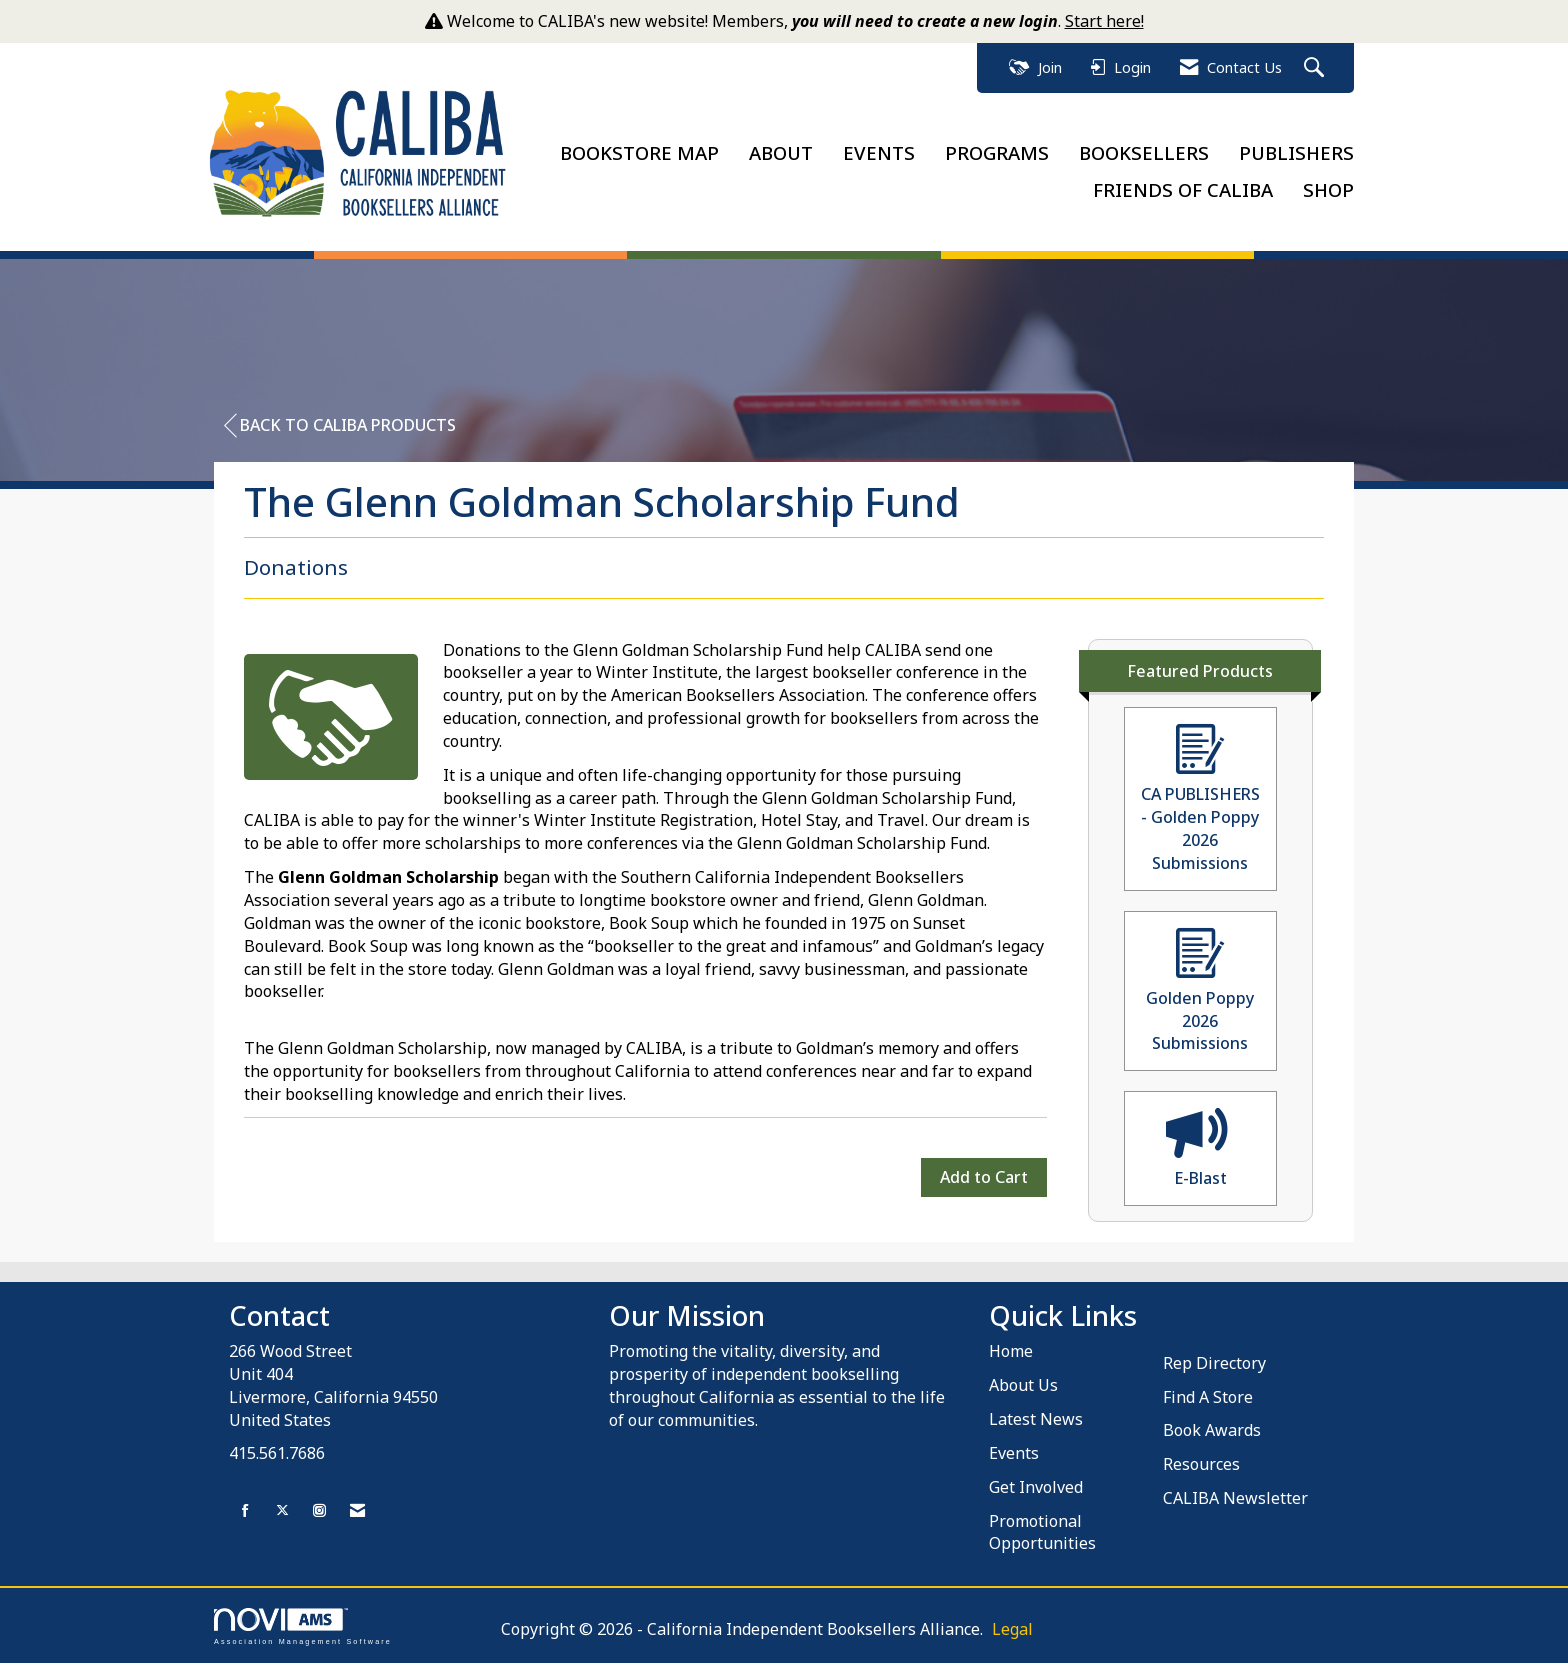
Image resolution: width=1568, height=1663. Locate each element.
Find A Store (1208, 1397)
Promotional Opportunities (1042, 1532)
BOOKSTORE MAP (639, 152)
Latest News (1036, 1419)
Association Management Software (303, 1626)
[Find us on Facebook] (245, 1510)
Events (1014, 1453)
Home (1011, 1351)
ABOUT (781, 152)
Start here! (1104, 21)
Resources (1201, 1464)
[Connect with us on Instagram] (319, 1510)
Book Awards (1212, 1430)
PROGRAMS (997, 152)
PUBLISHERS (1296, 152)
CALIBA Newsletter (1235, 1498)
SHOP (1328, 189)
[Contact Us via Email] (357, 1510)
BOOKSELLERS (1144, 152)
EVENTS (879, 152)
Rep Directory (1214, 1363)
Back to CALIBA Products (340, 425)
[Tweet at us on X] (282, 1510)
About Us (1023, 1385)
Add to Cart (984, 1177)
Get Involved (1036, 1487)
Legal (1012, 1629)
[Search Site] (1316, 68)
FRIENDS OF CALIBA (1183, 189)
